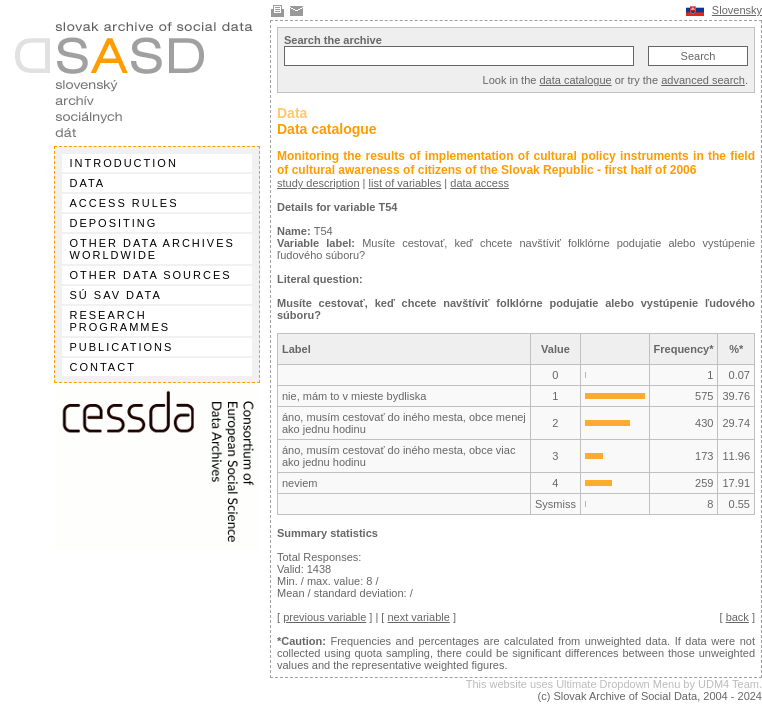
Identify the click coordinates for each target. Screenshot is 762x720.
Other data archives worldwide (152, 249)
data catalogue (575, 80)
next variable (418, 617)
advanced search (703, 80)
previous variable (324, 617)
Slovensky (737, 10)
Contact (103, 367)
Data (88, 183)
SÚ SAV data (116, 295)
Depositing (114, 223)
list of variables (405, 183)
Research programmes (120, 321)
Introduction (124, 163)
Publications (122, 347)
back (737, 617)
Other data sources (151, 275)
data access (479, 183)
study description (318, 183)
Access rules (124, 203)
